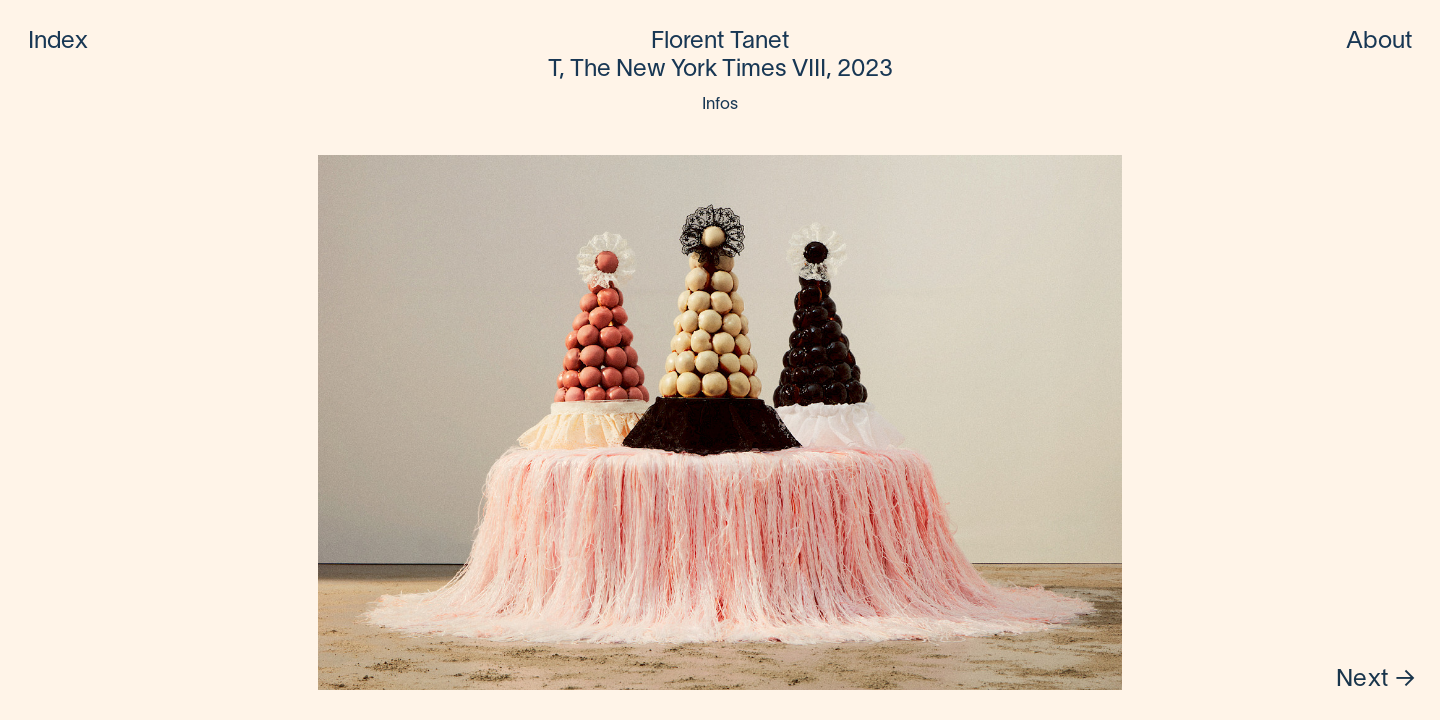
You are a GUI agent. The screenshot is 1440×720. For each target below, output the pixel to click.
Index (58, 42)
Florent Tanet (720, 42)
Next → (1375, 680)
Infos (720, 104)
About (1379, 42)
